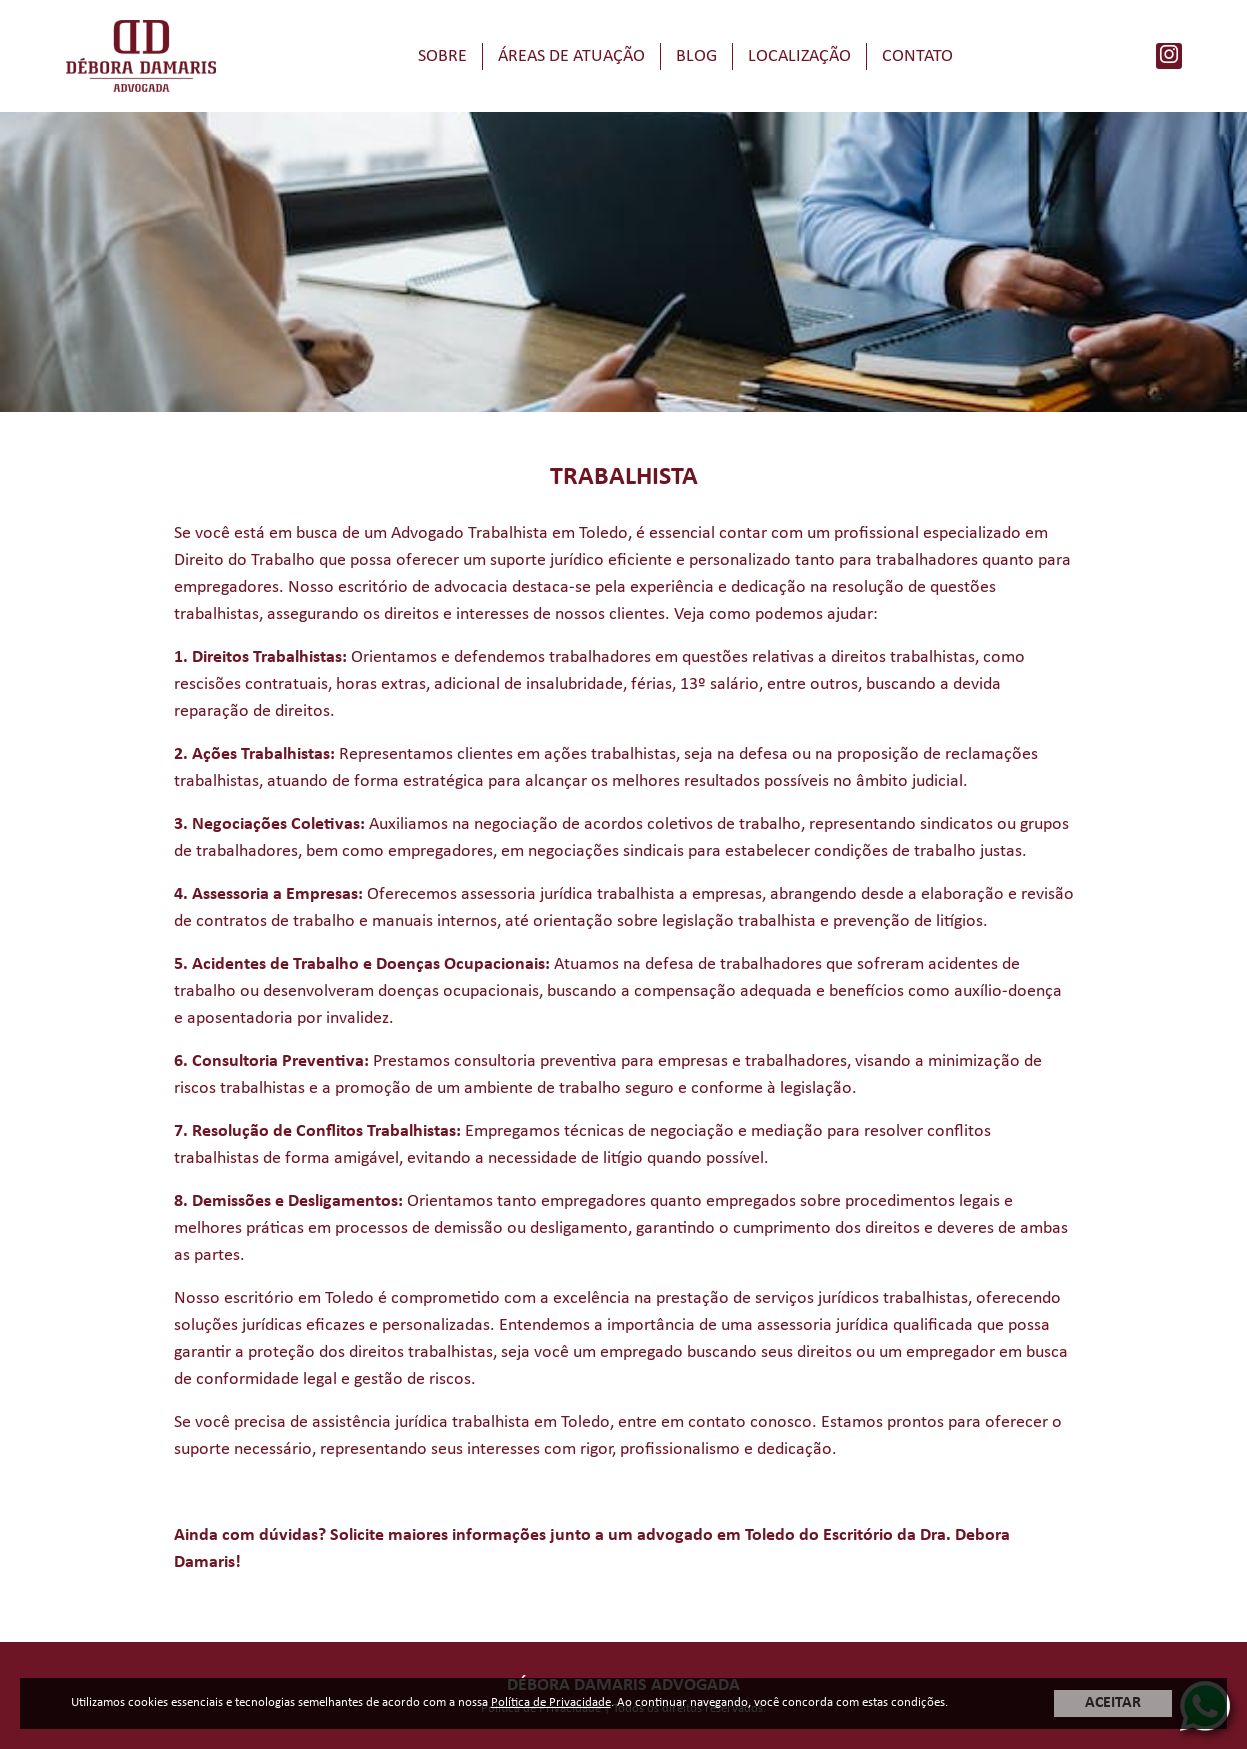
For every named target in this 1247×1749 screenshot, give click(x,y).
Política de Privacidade (551, 1702)
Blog (696, 56)
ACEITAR (1113, 1703)
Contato (917, 56)
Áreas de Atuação (571, 56)
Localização (799, 56)
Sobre (442, 56)
